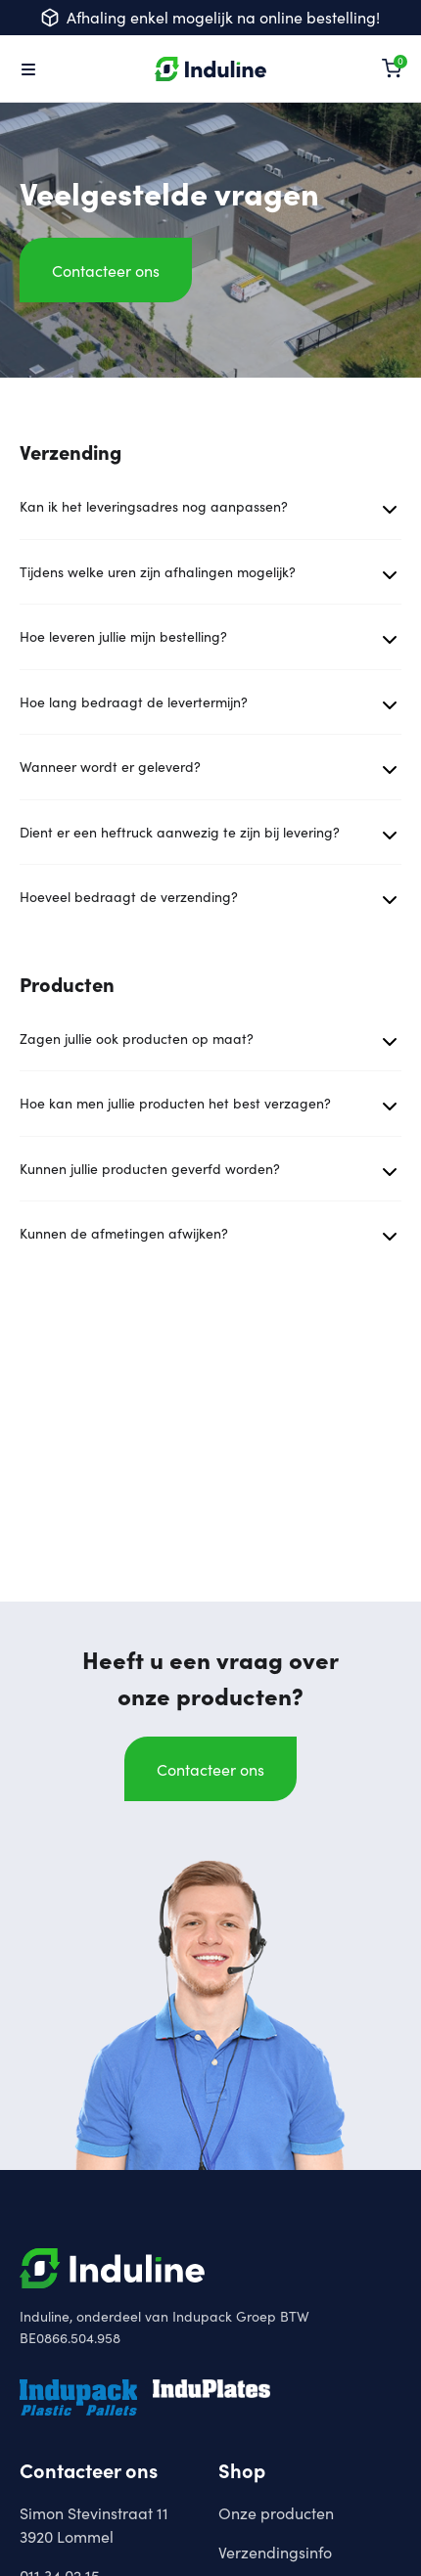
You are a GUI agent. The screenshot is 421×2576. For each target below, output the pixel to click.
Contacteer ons (106, 270)
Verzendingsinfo (275, 2551)
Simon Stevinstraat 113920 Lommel (94, 2524)
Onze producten (276, 2512)
